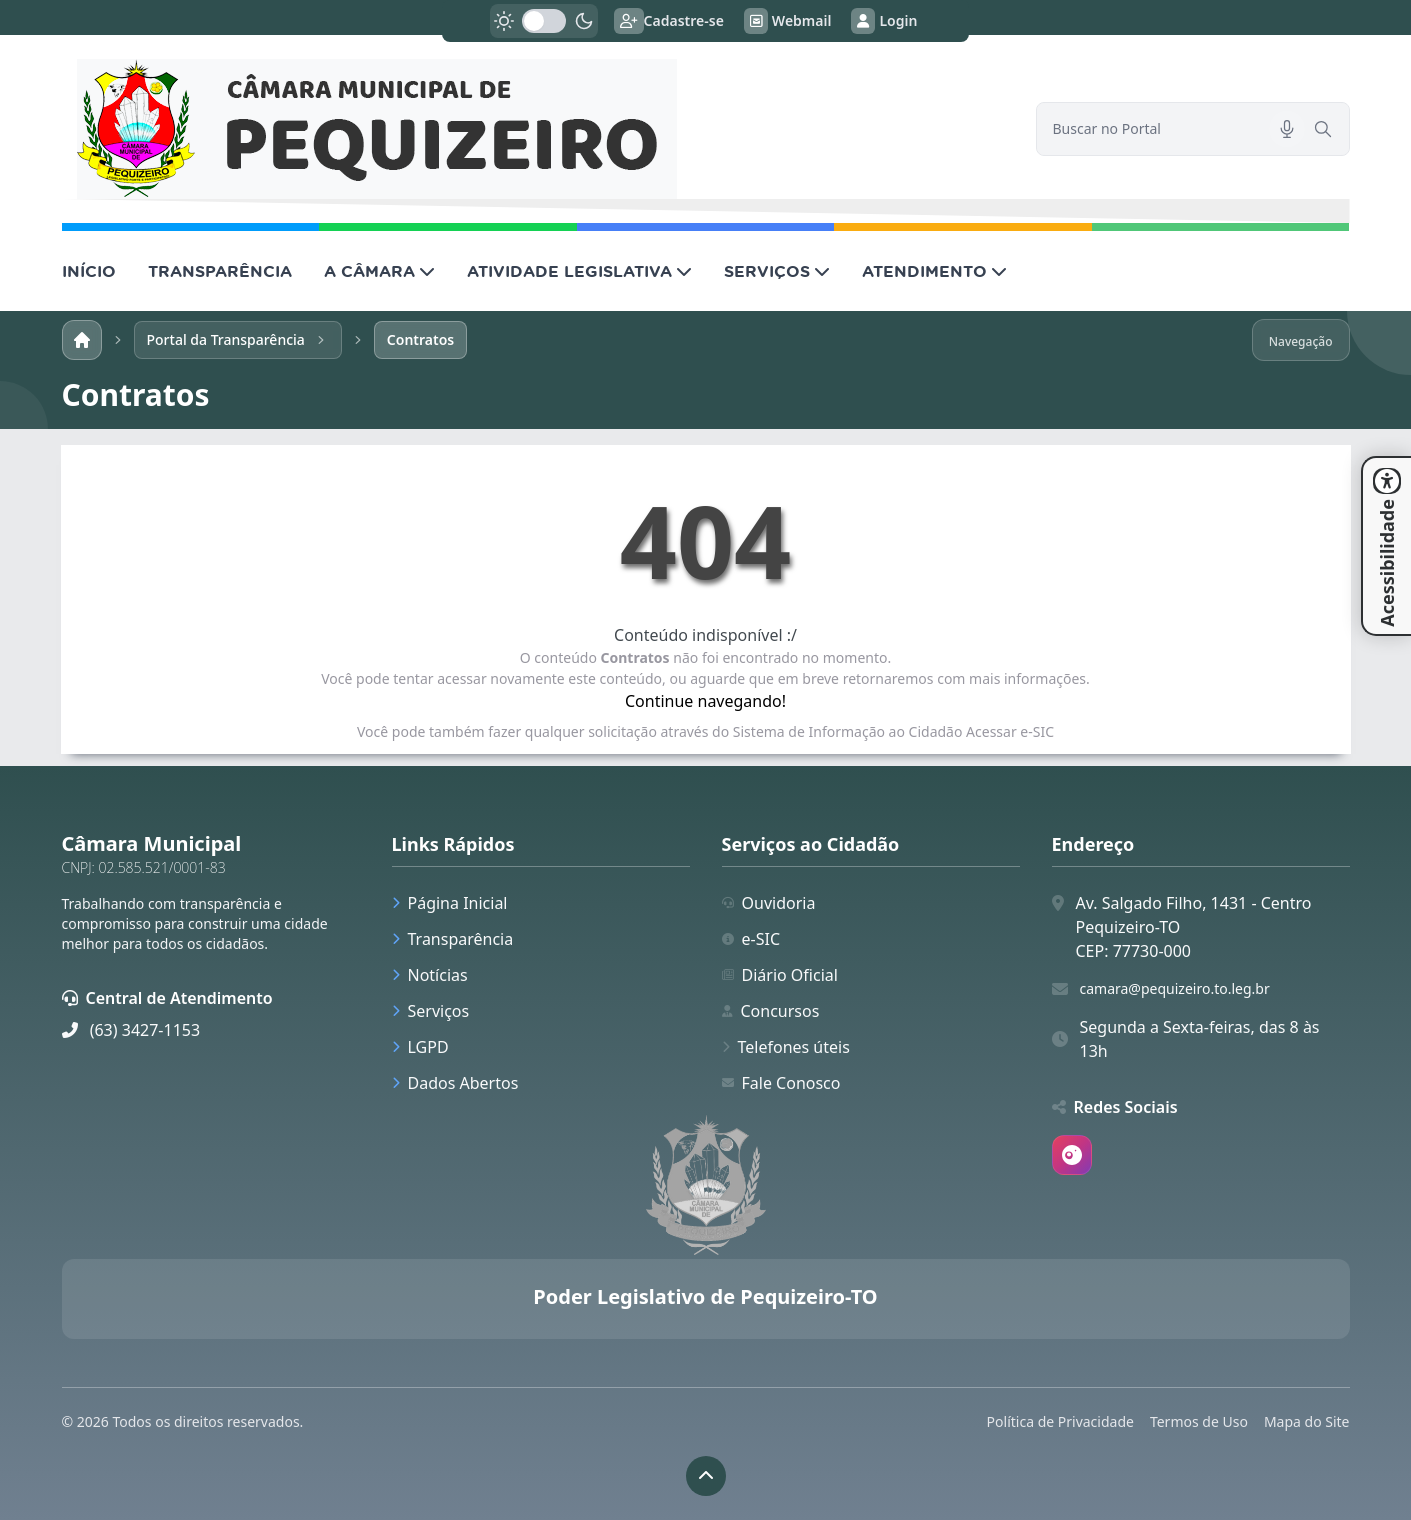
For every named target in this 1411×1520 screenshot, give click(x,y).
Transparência (453, 939)
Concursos (771, 1011)
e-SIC (751, 939)
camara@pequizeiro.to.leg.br (1175, 988)
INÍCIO (89, 271)
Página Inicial (450, 903)
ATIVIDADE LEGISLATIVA (579, 271)
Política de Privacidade (1060, 1421)
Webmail (788, 21)
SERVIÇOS (777, 271)
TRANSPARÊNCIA (220, 271)
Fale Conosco (781, 1083)
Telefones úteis (786, 1047)
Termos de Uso (1199, 1421)
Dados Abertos (455, 1083)
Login (884, 21)
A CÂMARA (379, 271)
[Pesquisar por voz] (1287, 129)
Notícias (430, 975)
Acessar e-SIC (1010, 731)
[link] (537, 129)
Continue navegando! (705, 701)
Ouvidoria (769, 903)
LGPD (420, 1047)
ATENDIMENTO (934, 271)
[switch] (544, 21)
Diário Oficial (780, 975)
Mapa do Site (1307, 1421)
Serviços (431, 1011)
